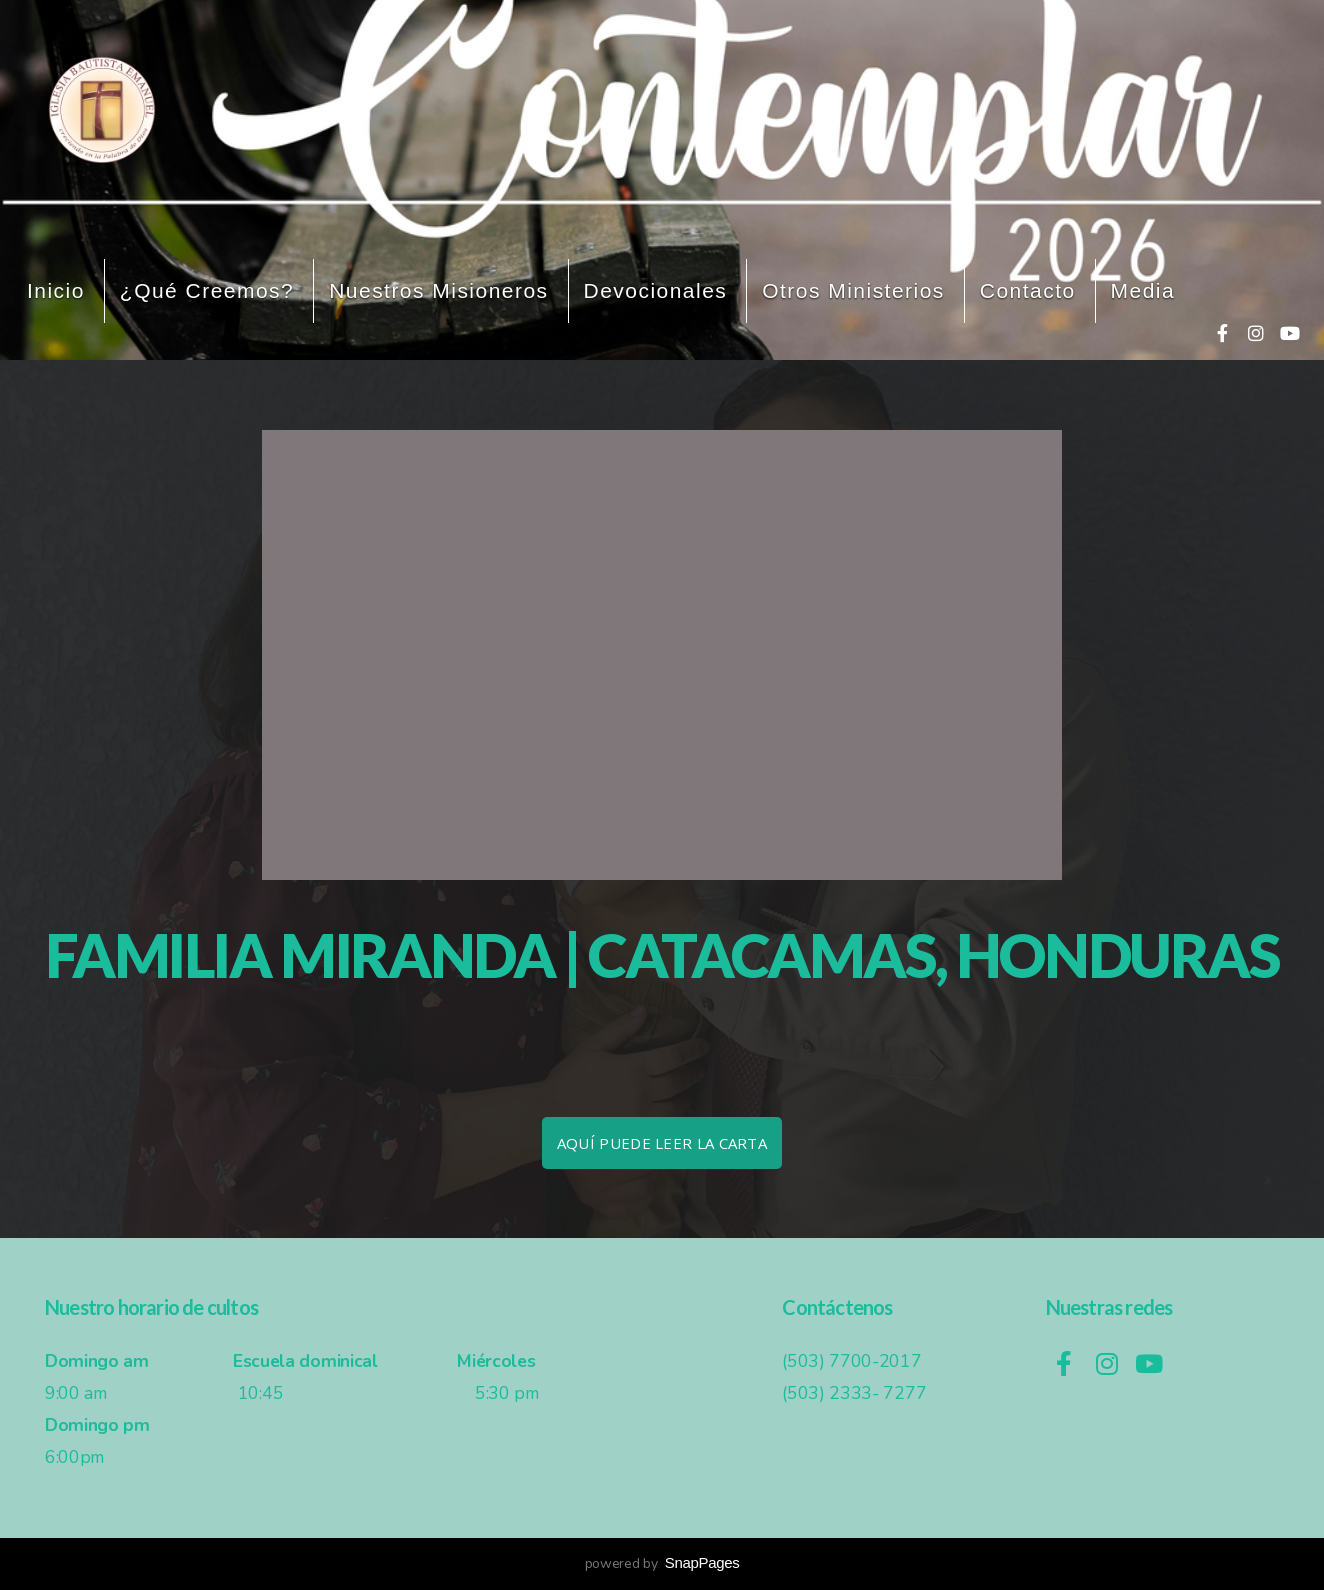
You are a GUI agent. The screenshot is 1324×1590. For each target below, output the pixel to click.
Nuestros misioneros (438, 290)
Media (1143, 290)
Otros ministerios (853, 290)
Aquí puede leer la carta (662, 1143)
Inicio (56, 290)
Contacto (1028, 290)
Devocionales (656, 290)
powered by (662, 1563)
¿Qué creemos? (207, 290)
